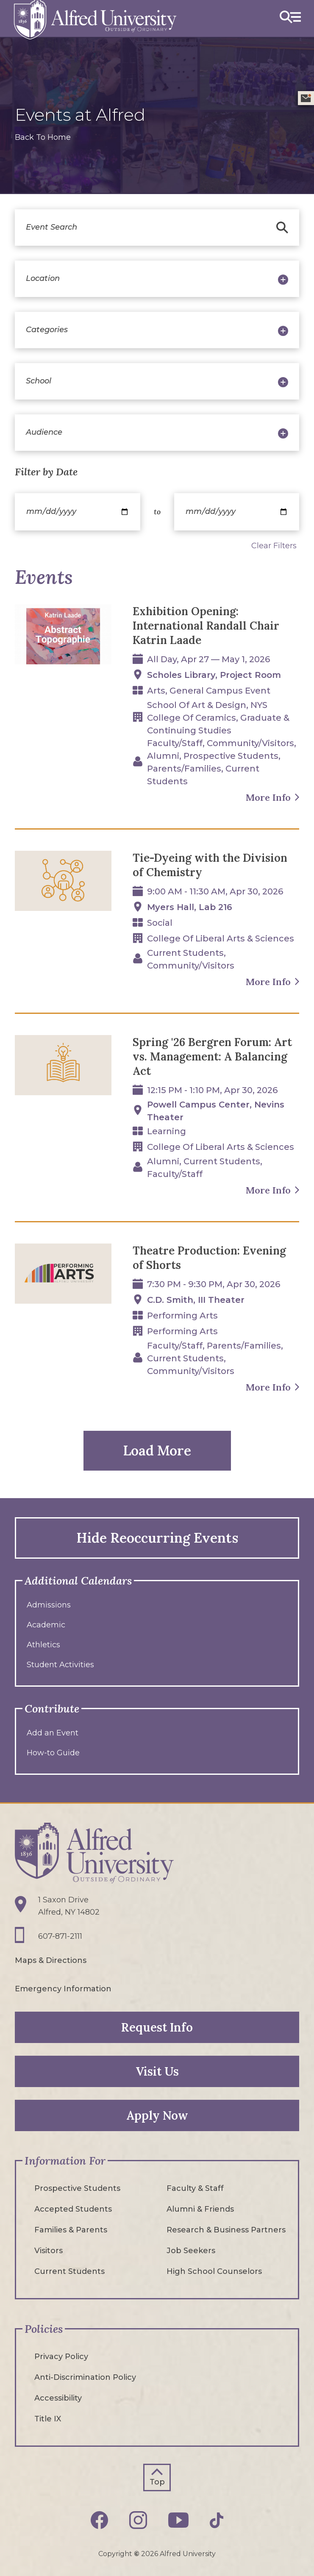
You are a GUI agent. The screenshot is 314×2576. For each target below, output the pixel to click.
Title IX (47, 2418)
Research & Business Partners (226, 2230)
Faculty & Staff (195, 2188)
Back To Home (43, 137)
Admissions (49, 1605)
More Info (268, 797)
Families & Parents (70, 2230)
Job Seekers (191, 2250)
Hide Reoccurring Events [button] (157, 1537)
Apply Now (157, 2115)
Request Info (157, 2027)
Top (157, 2482)
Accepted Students (73, 2209)
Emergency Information (63, 1988)
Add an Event (52, 1733)
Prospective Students (77, 2188)
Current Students (69, 2271)
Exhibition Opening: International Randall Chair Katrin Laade (206, 625)
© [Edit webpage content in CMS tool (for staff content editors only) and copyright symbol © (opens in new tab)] (136, 2554)
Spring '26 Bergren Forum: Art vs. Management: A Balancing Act (212, 1056)
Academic (46, 1624)
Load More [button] (157, 1450)
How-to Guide (53, 1752)
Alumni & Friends (200, 2209)
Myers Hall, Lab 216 (189, 907)
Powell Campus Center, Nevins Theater (215, 1110)
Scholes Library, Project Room (214, 675)
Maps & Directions (50, 1960)
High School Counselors (214, 2271)
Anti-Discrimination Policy (85, 2377)
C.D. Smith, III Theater (196, 1300)
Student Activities (60, 1664)
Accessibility (58, 2398)
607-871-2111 (60, 1936)
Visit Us (157, 2071)
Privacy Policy (61, 2356)
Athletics (43, 1644)
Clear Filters (274, 545)
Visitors (48, 2250)
